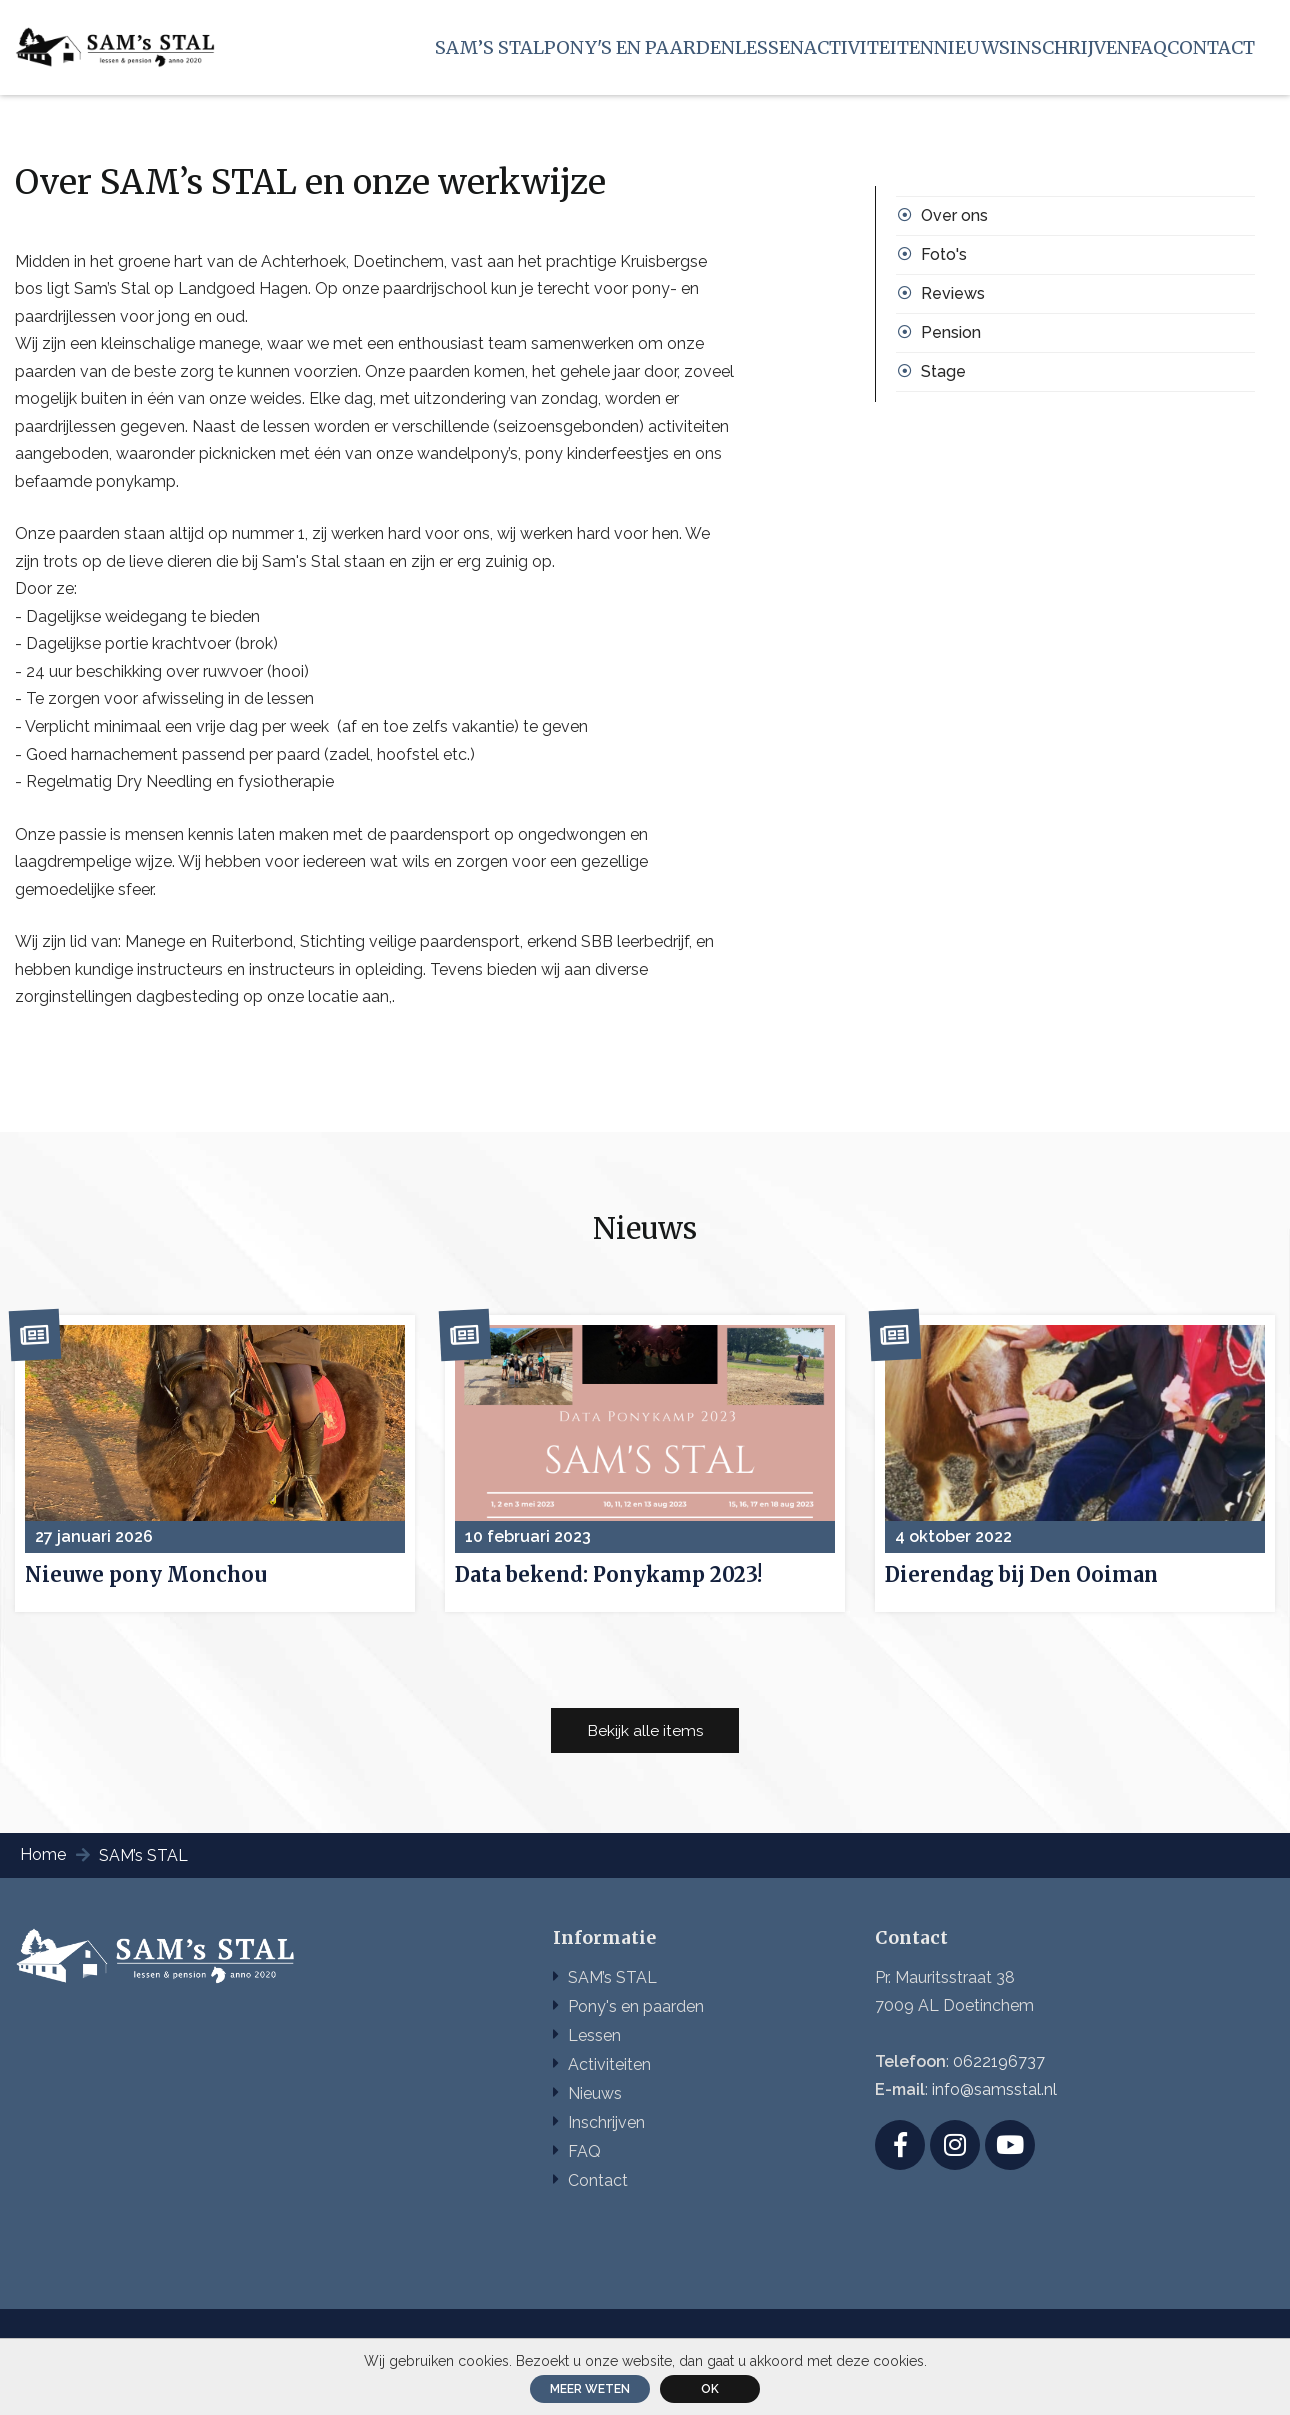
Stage (943, 379)
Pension (951, 340)
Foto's (944, 262)
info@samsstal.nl (994, 2119)
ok (710, 2389)
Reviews (953, 301)
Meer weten (590, 2389)
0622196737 (999, 2091)
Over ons (954, 223)
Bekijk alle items (645, 1758)
